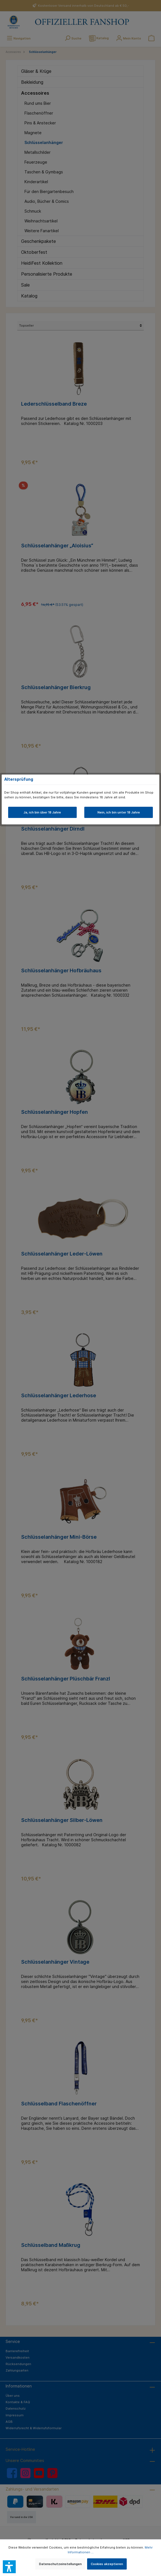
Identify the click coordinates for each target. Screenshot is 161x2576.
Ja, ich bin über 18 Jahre (42, 812)
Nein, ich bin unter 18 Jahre (118, 812)
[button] (9, 2566)
